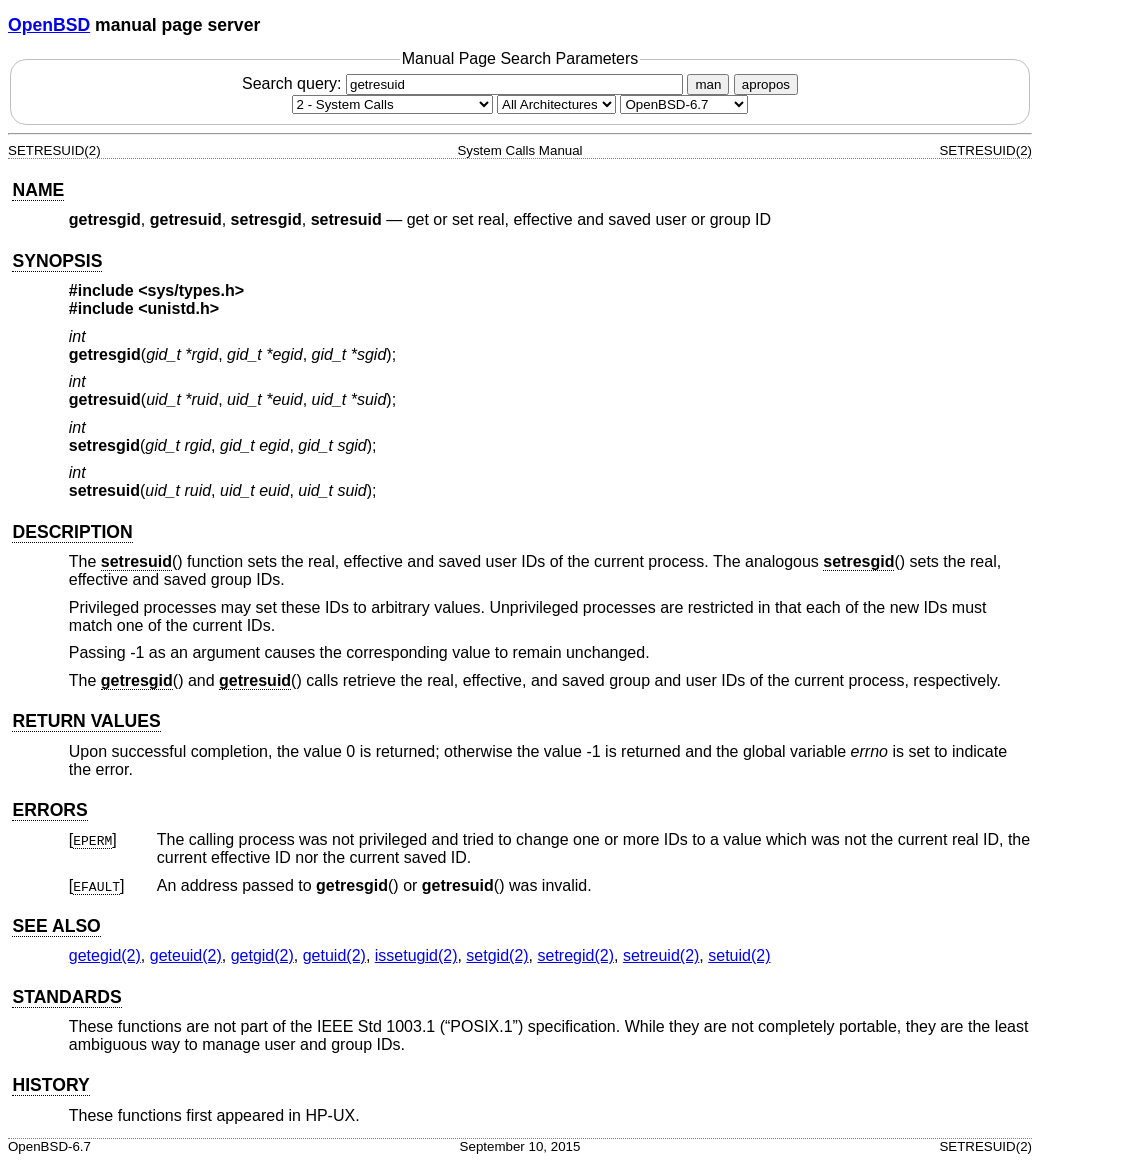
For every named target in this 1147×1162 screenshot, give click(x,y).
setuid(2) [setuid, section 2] (739, 955)
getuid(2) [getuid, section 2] (334, 955)
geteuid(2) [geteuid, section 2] (186, 955)
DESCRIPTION (72, 532)
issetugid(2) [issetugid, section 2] (416, 955)
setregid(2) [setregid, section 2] (576, 955)
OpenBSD (49, 25)
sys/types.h (191, 290)
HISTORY (50, 1085)
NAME (38, 190)
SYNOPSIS (57, 261)
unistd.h (179, 308)
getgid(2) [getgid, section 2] (262, 955)
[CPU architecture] (556, 104)
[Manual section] (392, 104)
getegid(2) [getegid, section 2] (105, 955)
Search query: (465, 83)
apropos (766, 84)
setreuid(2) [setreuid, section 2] (661, 955)
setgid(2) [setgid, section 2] (497, 955)
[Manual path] (684, 104)
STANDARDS (66, 997)
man (708, 84)
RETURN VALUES (86, 721)
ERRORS (49, 810)
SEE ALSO (56, 926)
